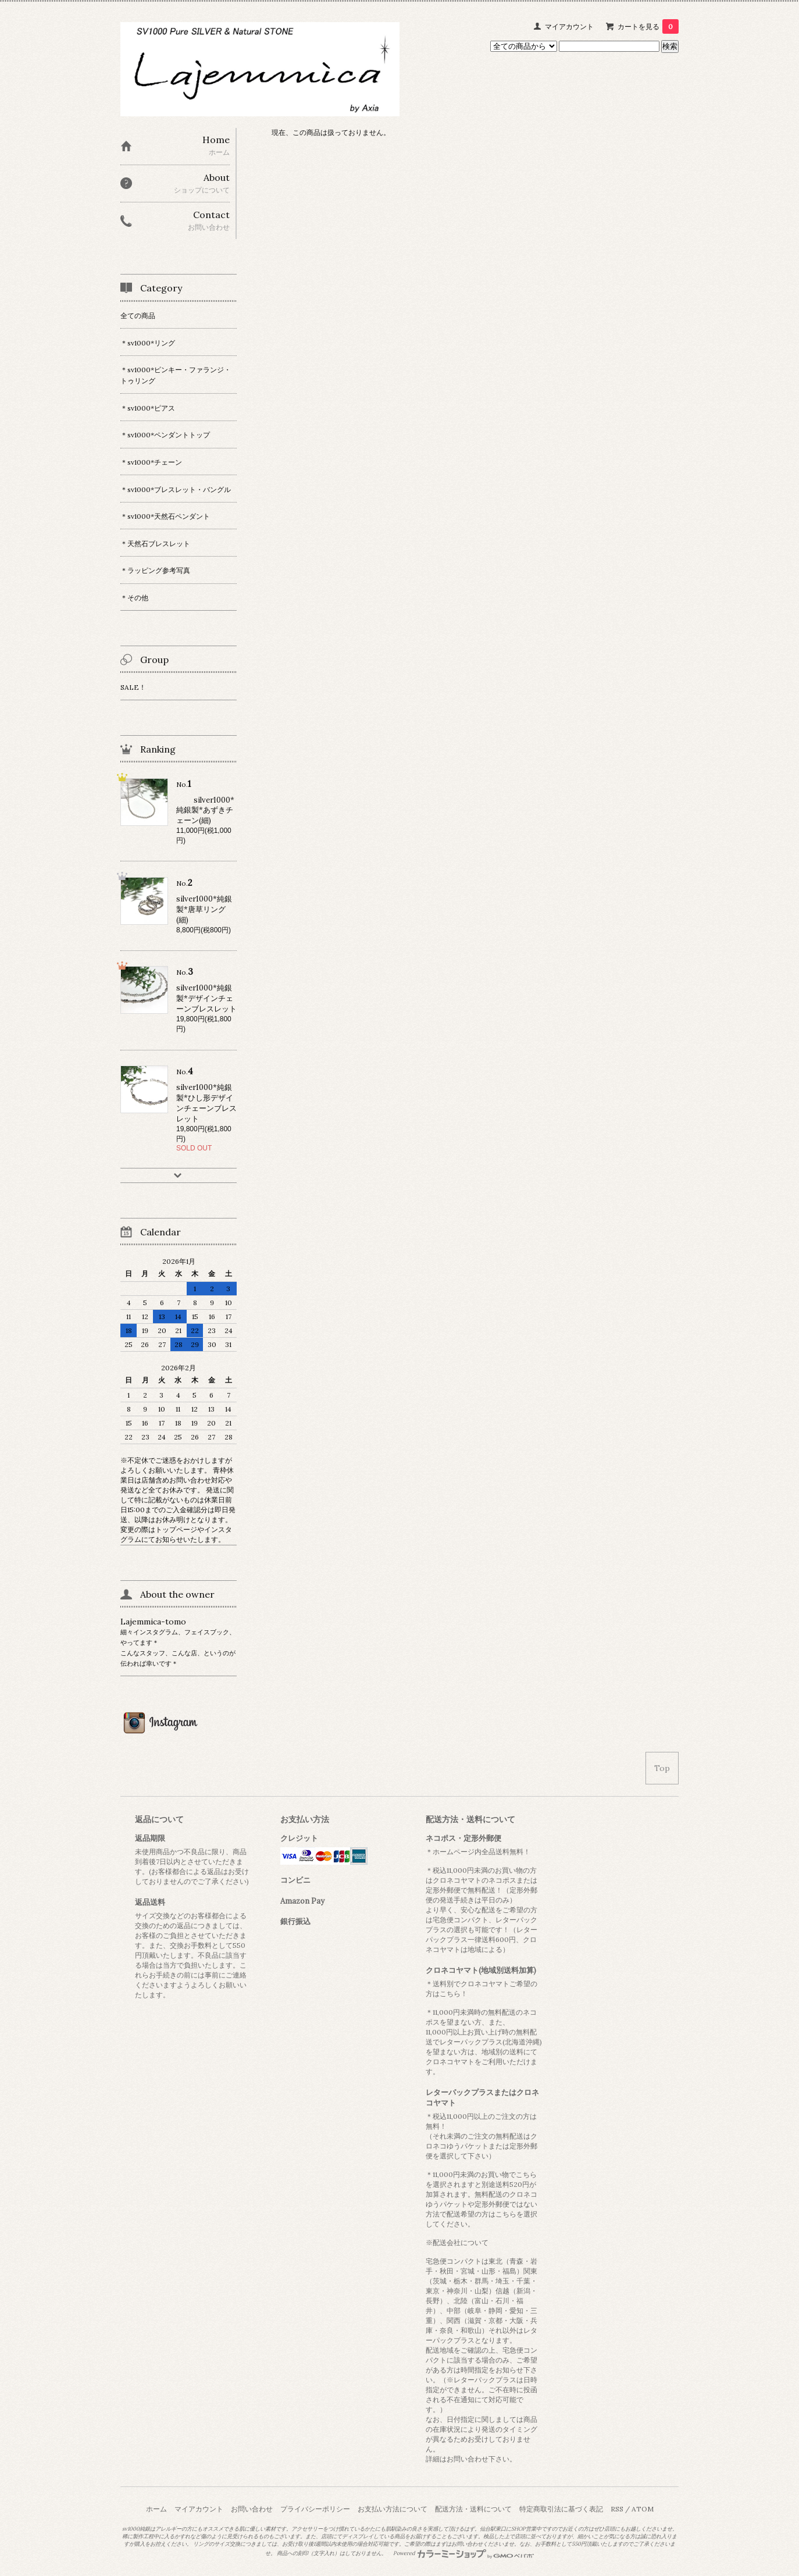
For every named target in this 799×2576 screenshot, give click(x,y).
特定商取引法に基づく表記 (561, 2508)
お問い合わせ (252, 2508)
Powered (463, 2553)
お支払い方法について (392, 2508)
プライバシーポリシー (315, 2508)
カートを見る (648, 26)
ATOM (643, 2508)
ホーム (156, 2508)
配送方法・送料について (473, 2508)
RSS (617, 2508)
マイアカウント (569, 26)
